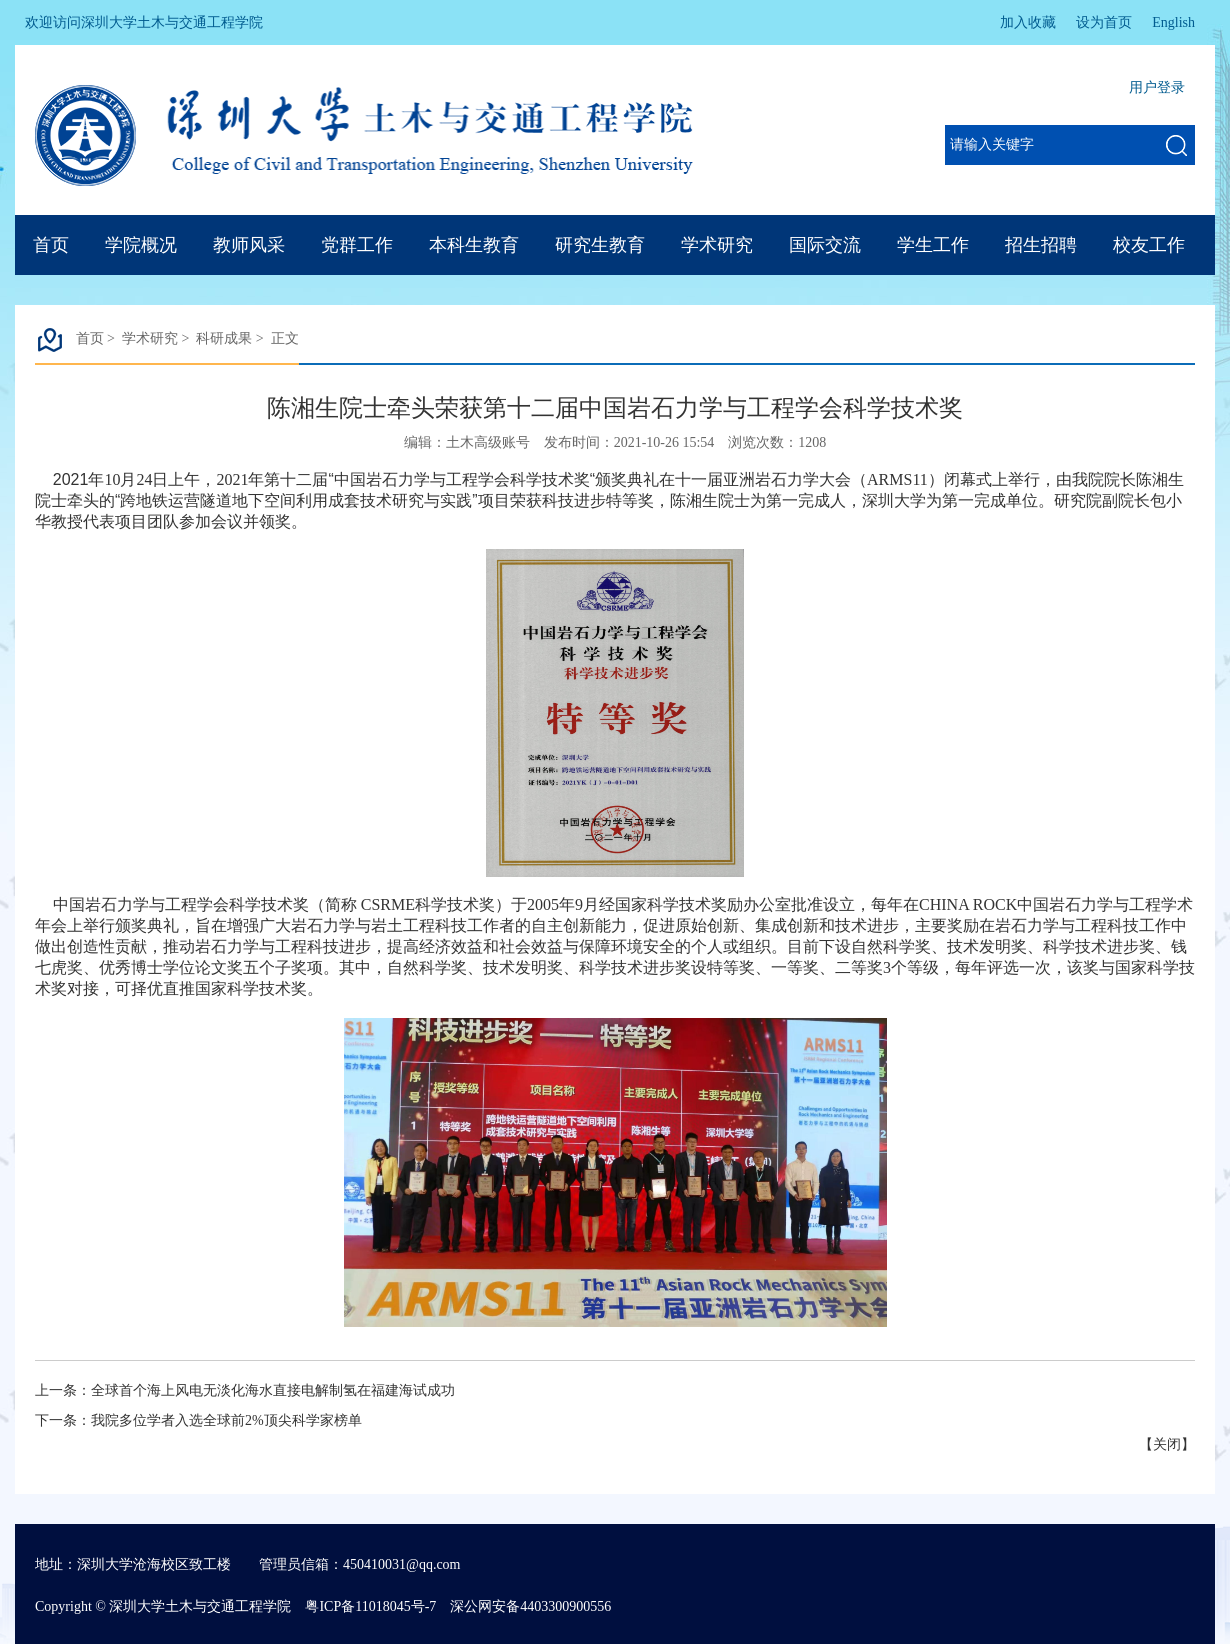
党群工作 (357, 245)
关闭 (1167, 1444)
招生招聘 (1041, 245)
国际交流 (825, 245)
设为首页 (1104, 22)
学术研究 (717, 245)
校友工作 (1149, 245)
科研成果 (224, 338)
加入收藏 (1028, 22)
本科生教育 (474, 245)
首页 (51, 245)
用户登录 (1157, 87)
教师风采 (249, 245)
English (1173, 22)
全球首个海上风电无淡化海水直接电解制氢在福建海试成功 (273, 1390)
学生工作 (933, 245)
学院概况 (141, 245)
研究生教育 (600, 245)
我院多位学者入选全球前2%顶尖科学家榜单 (226, 1420)
